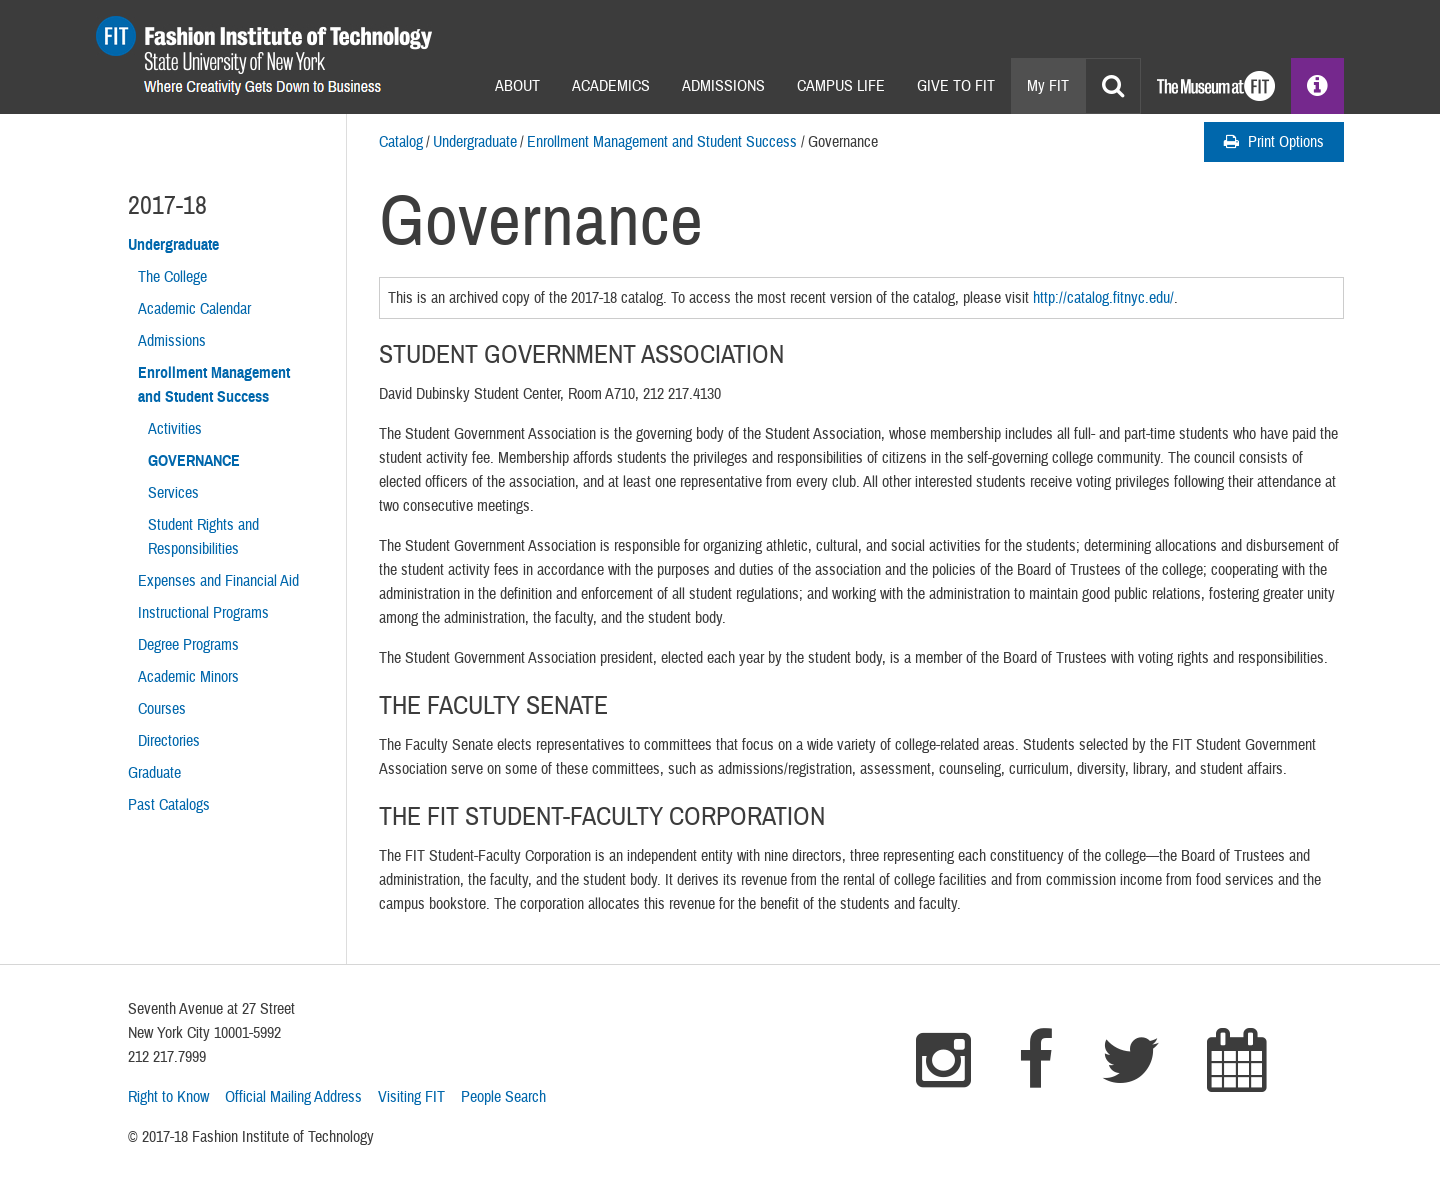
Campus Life (841, 86)
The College (172, 277)
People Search (503, 1097)
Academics (611, 86)
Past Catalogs (169, 805)
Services (173, 493)
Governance (194, 461)
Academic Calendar (194, 309)
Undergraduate (475, 142)
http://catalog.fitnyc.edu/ (1103, 298)
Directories (169, 741)
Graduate (154, 773)
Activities (175, 429)
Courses (162, 709)
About (517, 86)
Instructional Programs (203, 613)
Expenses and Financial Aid (218, 581)
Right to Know (168, 1097)
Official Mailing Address (293, 1097)
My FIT (1048, 86)
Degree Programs (188, 645)
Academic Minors (188, 677)
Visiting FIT (411, 1097)
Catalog (401, 142)
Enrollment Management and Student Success (662, 142)
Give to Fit (956, 86)
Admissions (723, 86)
